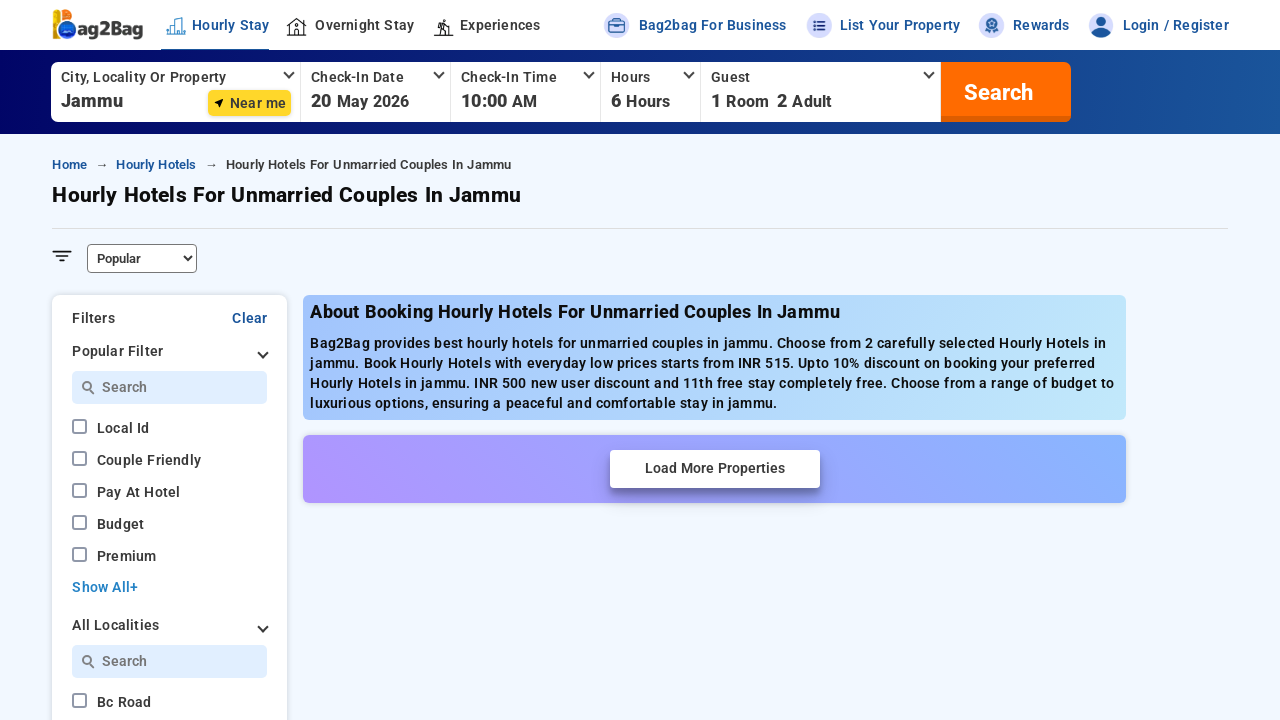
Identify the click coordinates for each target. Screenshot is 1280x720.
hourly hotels (156, 164)
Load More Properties (715, 468)
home (69, 164)
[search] (996, 92)
